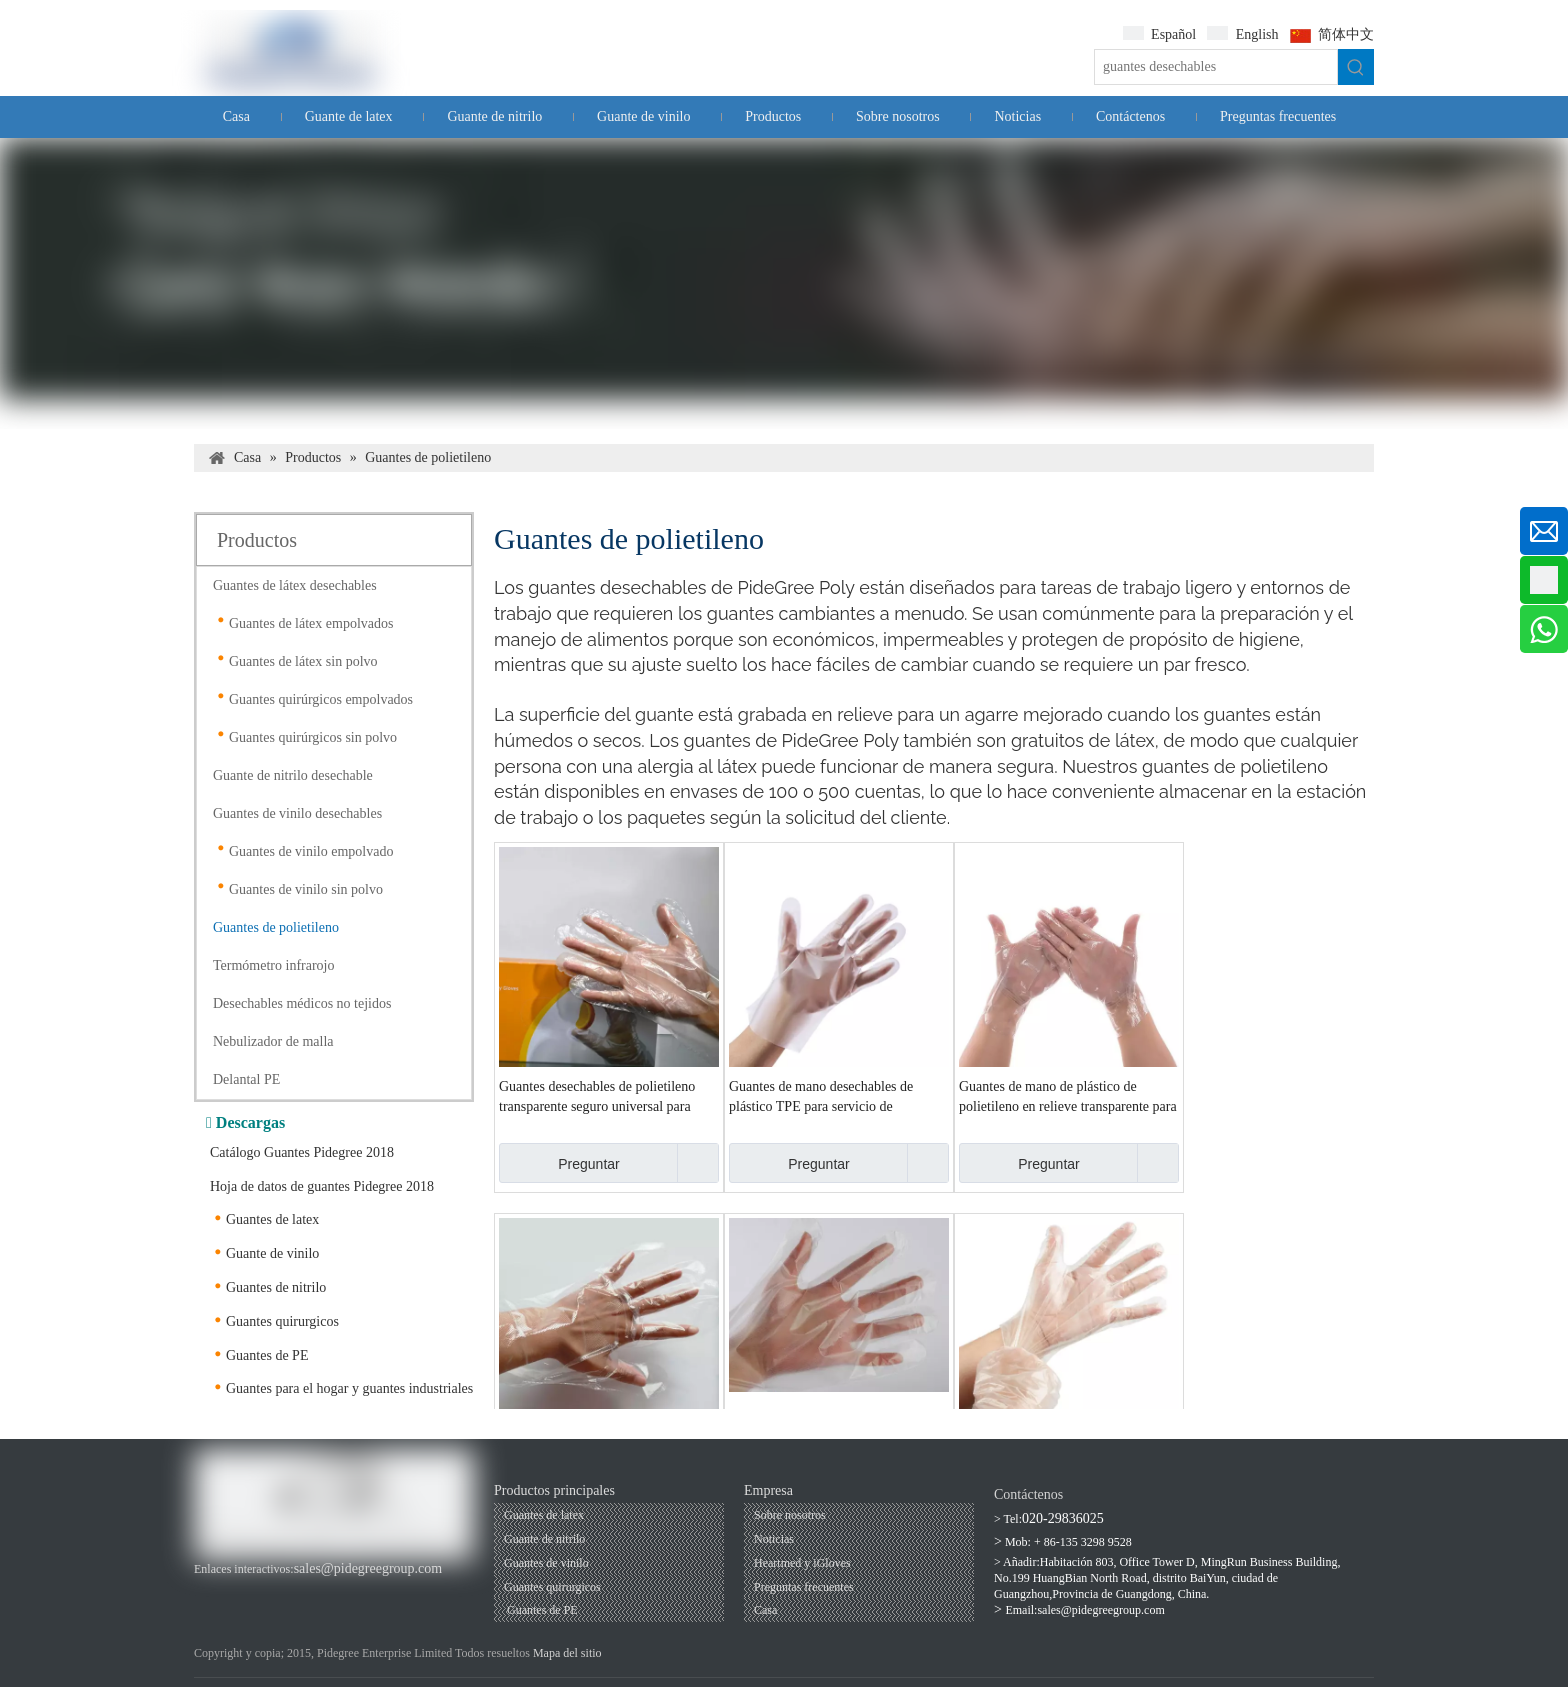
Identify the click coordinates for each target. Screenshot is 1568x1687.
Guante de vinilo (272, 1253)
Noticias (774, 1539)
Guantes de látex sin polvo (303, 661)
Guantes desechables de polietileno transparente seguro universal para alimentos (597, 1098)
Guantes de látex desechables (295, 585)
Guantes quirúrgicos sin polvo (313, 737)
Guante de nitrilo (544, 1539)
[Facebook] (206, 1589)
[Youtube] (240, 1589)
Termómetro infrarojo (273, 965)
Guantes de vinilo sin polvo (306, 889)
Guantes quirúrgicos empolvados (321, 699)
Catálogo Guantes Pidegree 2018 (302, 1152)
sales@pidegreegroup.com (368, 1568)
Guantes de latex (272, 1219)
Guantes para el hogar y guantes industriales (349, 1388)
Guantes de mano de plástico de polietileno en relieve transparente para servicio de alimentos (1068, 1098)
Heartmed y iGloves (802, 1563)
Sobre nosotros (790, 1515)
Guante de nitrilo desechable (293, 775)
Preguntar (559, 1163)
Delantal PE (246, 1079)
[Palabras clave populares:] (1356, 67)
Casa (765, 1610)
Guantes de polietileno (276, 927)
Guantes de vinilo (546, 1563)
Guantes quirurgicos (282, 1321)
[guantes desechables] (1216, 67)
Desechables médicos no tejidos (302, 1003)
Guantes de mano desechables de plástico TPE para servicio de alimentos (821, 1098)
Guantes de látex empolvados (311, 623)
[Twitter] (307, 1589)
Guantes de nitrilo (276, 1287)
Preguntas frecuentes (804, 1587)
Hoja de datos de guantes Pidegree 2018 (322, 1186)
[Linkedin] (273, 1589)
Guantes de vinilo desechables (297, 813)
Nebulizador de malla (273, 1041)
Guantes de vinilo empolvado (311, 851)
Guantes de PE (267, 1355)
